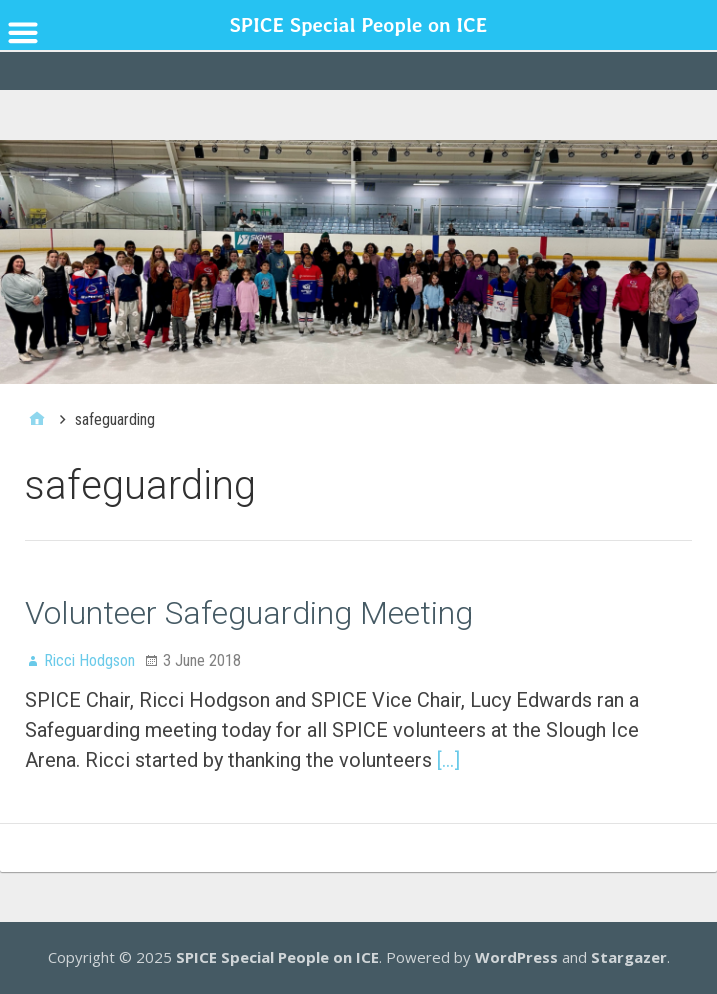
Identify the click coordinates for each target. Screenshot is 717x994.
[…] (448, 760)
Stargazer (629, 957)
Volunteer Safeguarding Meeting (249, 613)
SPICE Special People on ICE (277, 957)
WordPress (516, 957)
